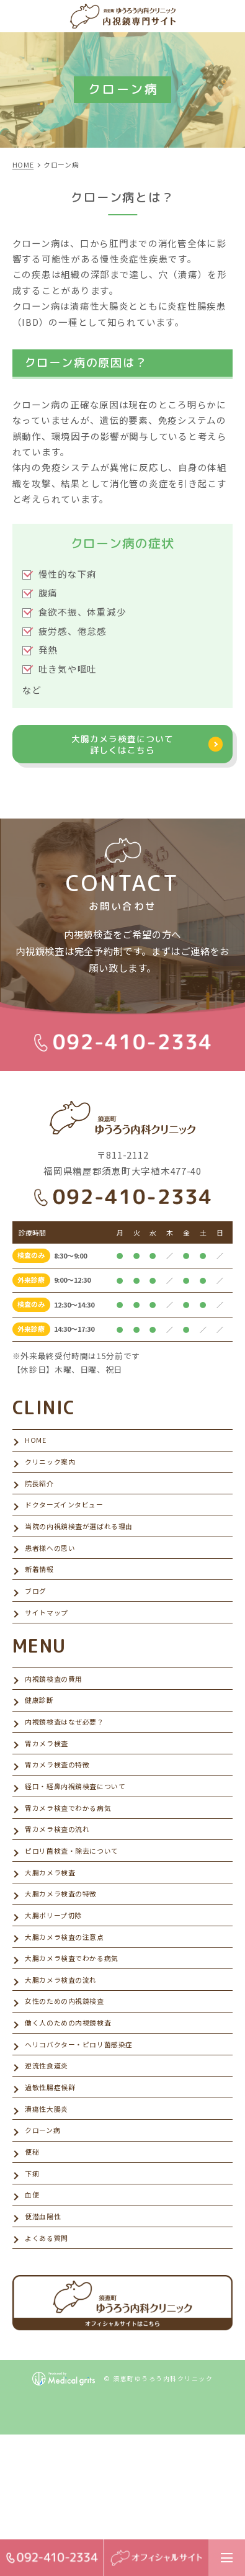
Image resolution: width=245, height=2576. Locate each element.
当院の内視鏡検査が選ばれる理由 (88, 1552)
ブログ (37, 1627)
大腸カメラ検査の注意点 (71, 2023)
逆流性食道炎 (50, 2174)
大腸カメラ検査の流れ (67, 2074)
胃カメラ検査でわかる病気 (76, 1872)
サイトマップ (50, 1652)
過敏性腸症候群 (54, 2199)
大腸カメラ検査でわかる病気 (80, 2049)
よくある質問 (50, 2375)
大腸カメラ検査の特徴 (67, 1973)
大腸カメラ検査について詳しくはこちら (123, 747)
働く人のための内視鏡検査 (76, 2124)
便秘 (33, 2275)
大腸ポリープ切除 (58, 1998)
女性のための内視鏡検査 (71, 2099)
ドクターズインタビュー (71, 1526)
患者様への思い (54, 1576)
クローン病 (45, 2249)
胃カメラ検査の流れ (63, 1898)
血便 (33, 2325)
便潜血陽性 (46, 2350)
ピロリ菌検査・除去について (80, 1923)
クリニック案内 (54, 1476)
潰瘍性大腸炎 (50, 2224)
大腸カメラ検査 (54, 1948)
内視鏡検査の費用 (58, 1722)
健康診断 (42, 1747)
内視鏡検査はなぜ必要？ (71, 1773)
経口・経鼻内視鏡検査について (84, 1848)
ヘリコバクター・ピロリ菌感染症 (88, 2149)
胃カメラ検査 (50, 1797)
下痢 (33, 2299)
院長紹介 (42, 1501)
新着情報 (42, 1602)
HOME (37, 1451)
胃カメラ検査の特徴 (63, 1822)
